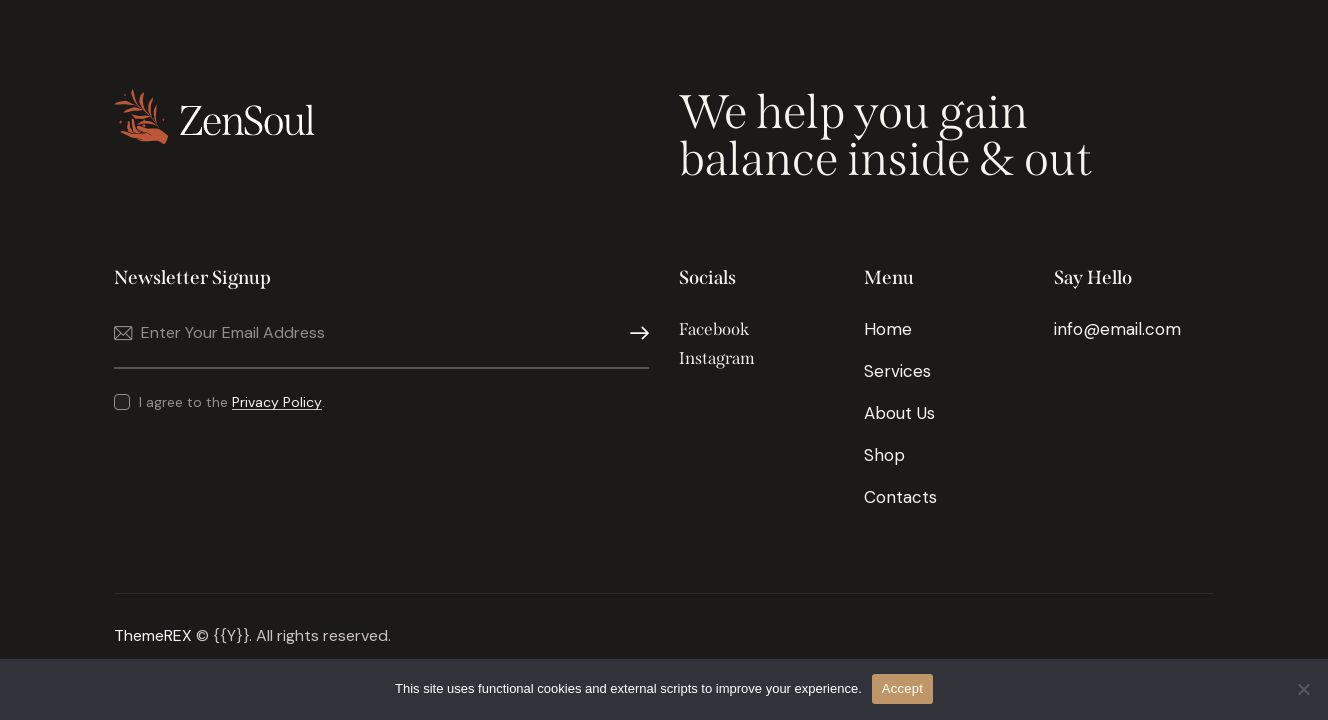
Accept (902, 688)
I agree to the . (232, 402)
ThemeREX (153, 635)
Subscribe (634, 333)
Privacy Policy (277, 402)
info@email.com (1117, 329)
